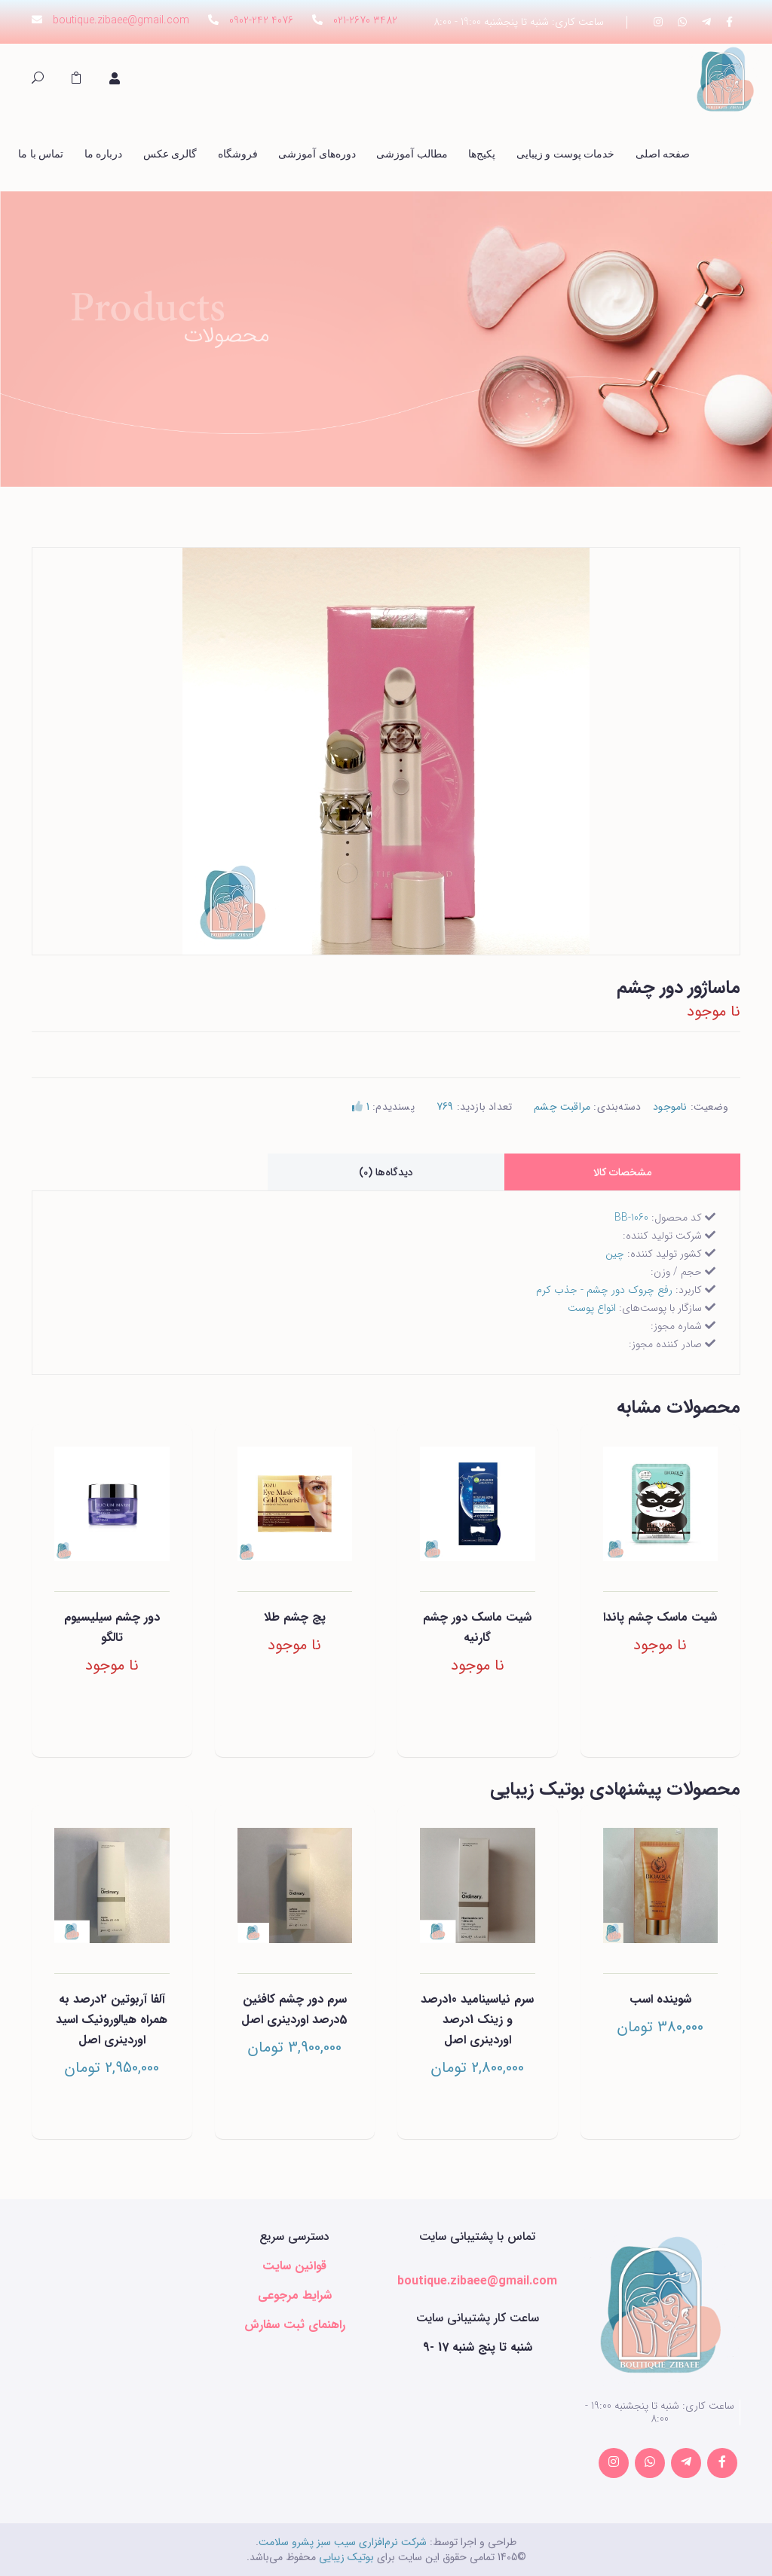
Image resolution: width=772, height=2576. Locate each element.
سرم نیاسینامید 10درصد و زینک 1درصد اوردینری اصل (477, 2019)
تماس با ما (40, 154)
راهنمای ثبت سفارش (294, 2324)
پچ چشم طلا (295, 1617)
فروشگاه (238, 154)
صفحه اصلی (663, 154)
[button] (76, 80)
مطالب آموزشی (412, 154)
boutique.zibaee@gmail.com (121, 20)
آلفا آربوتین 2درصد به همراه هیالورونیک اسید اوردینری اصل (111, 2019)
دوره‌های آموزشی (317, 154)
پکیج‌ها (481, 154)
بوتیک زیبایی (346, 2557)
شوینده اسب (660, 1999)
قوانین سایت (294, 2266)
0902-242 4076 (261, 20)
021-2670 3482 (365, 20)
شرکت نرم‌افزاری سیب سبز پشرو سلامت (343, 2542)
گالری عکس (170, 154)
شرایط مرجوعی (295, 2295)
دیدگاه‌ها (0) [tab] (386, 1172)
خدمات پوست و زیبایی (565, 154)
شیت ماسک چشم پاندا (660, 1617)
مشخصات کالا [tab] (622, 1172)
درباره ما (103, 154)
